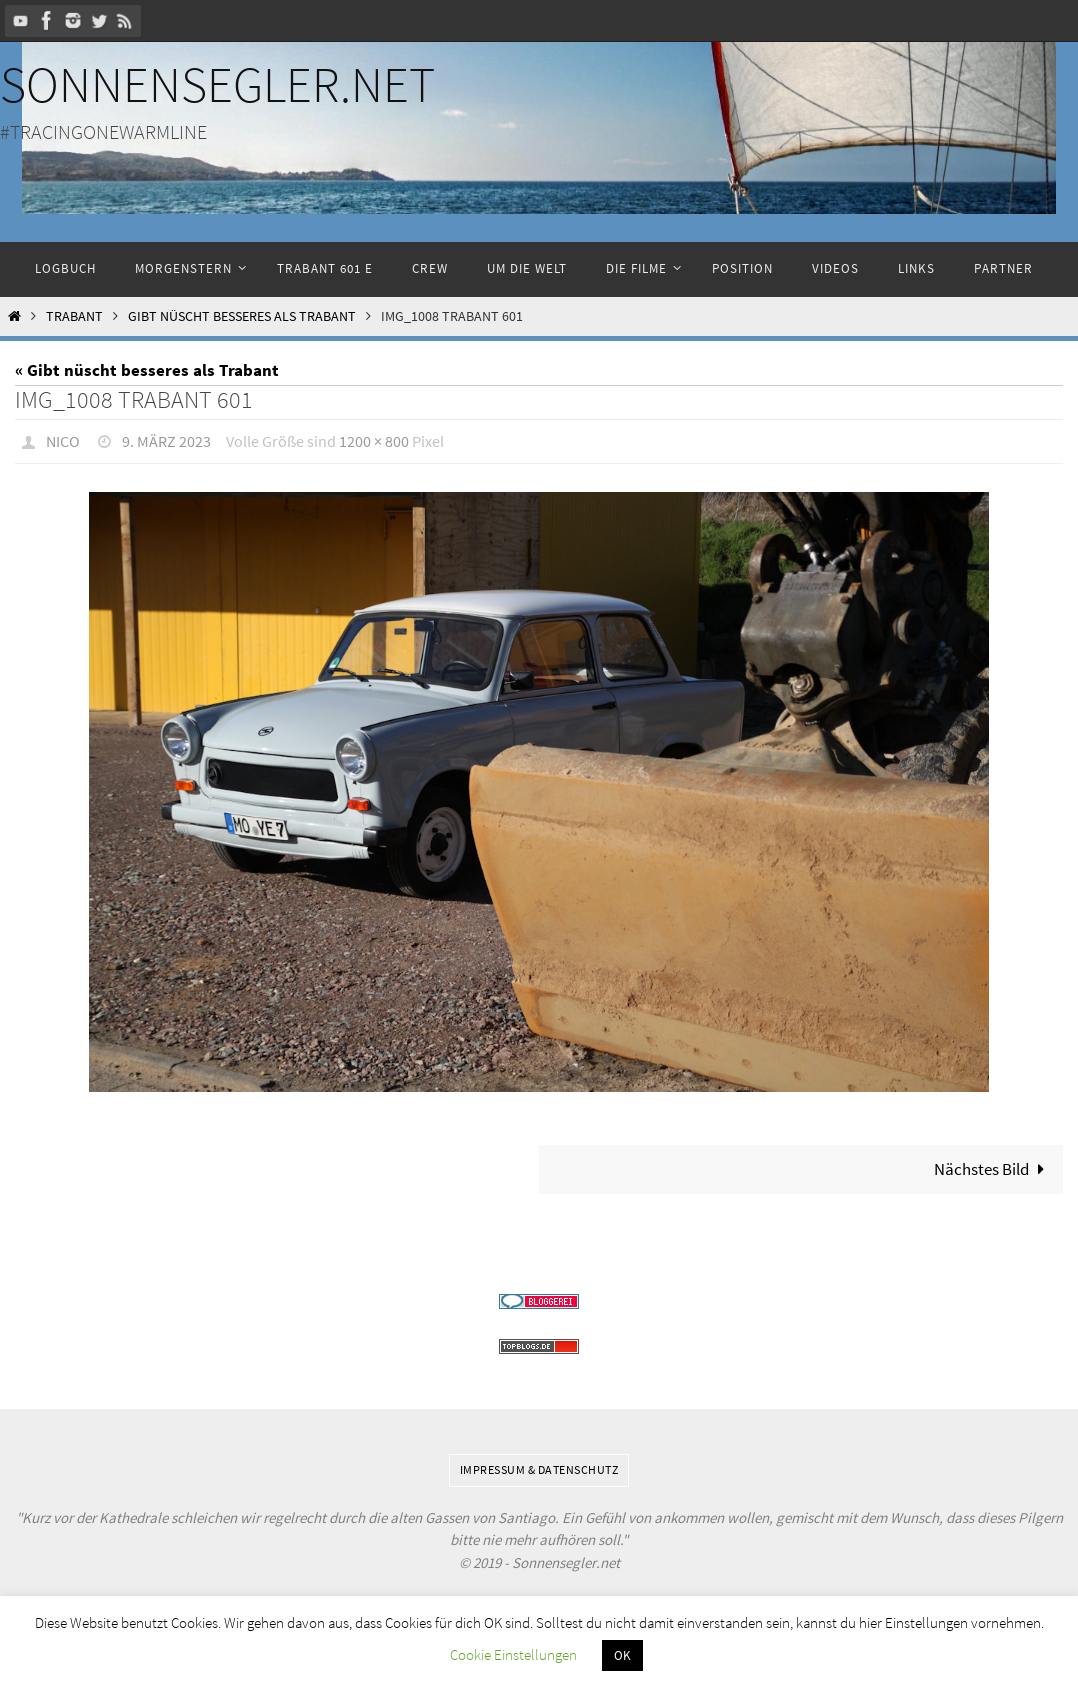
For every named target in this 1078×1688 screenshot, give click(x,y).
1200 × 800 (374, 441)
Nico (63, 441)
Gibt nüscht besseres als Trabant (242, 316)
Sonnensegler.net (217, 84)
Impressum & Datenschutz (539, 1468)
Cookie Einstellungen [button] (513, 1654)
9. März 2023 (166, 441)
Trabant (74, 316)
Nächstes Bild (993, 1168)
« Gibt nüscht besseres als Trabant (147, 370)
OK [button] (622, 1655)
